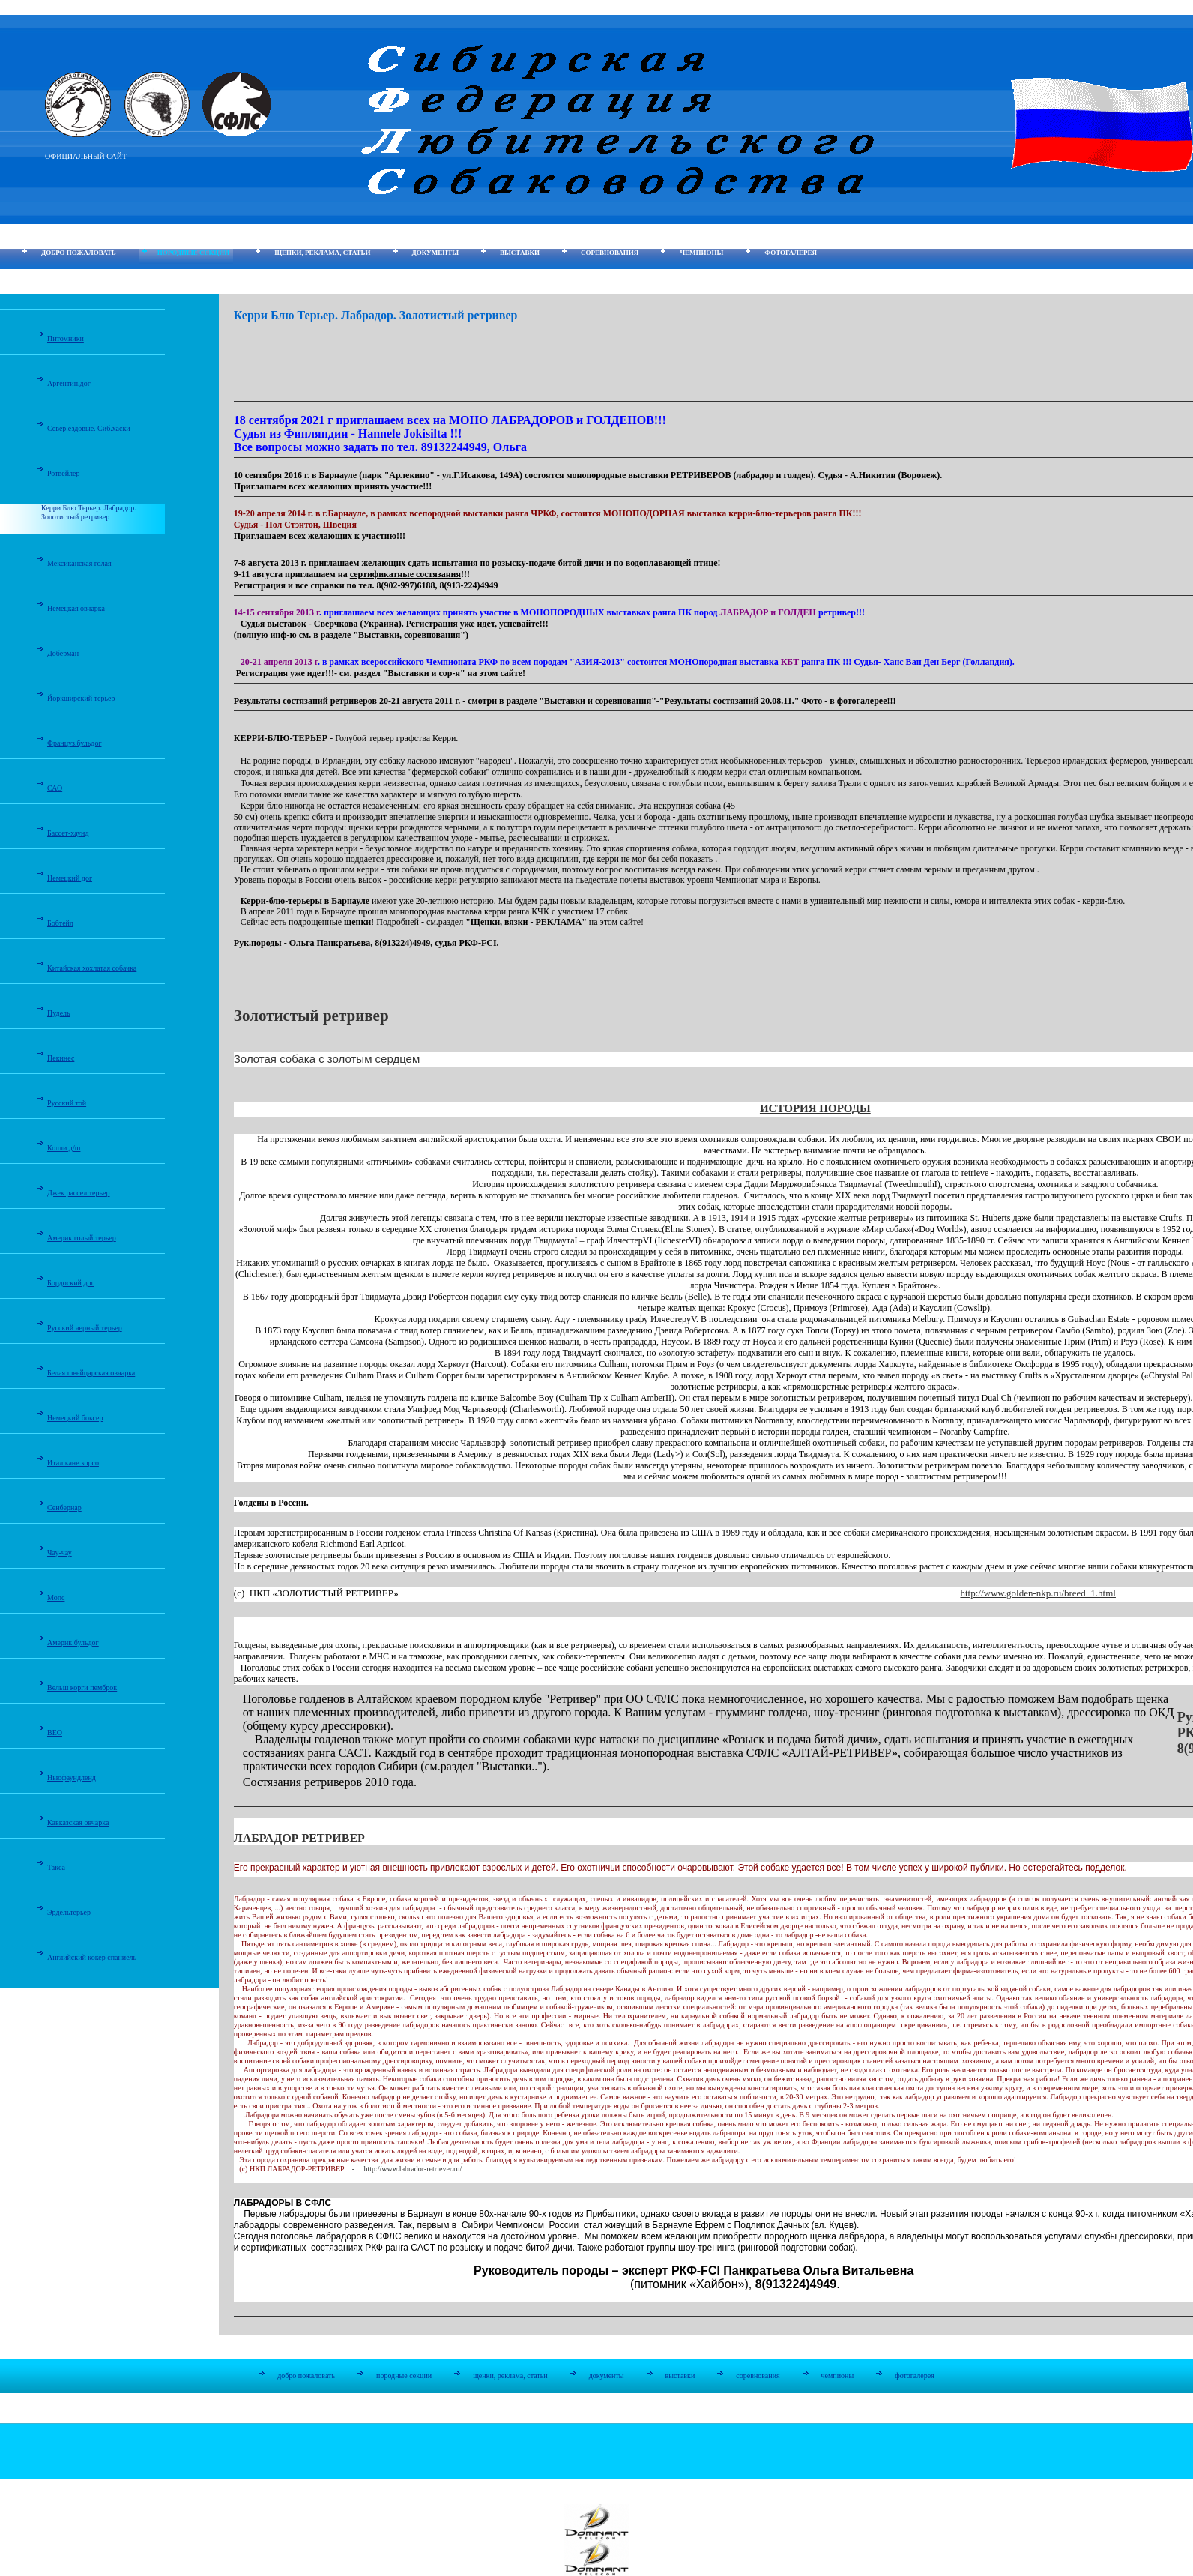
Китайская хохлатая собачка (91, 968)
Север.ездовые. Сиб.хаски (88, 428)
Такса (56, 1867)
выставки (520, 252)
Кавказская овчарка (78, 1822)
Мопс (55, 1597)
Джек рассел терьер (78, 1193)
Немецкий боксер (75, 1418)
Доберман (63, 653)
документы (435, 252)
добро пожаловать (78, 252)
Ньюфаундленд (71, 1777)
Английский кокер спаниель (91, 1957)
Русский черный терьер (84, 1328)
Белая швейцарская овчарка (91, 1373)
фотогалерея (790, 252)
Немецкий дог (69, 878)
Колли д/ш (63, 1148)
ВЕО (54, 1732)
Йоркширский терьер (81, 698)
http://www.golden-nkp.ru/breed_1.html (1038, 1593)
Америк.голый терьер (81, 1238)
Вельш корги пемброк (82, 1687)
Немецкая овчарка (76, 608)
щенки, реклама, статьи (322, 252)
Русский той (66, 1103)
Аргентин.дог (69, 383)
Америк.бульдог (73, 1642)
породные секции (193, 252)
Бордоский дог (70, 1283)
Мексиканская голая (79, 563)
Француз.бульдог (74, 743)
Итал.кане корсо (73, 1463)
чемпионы (701, 252)
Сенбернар (64, 1507)
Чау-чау (59, 1552)
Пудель (58, 1013)
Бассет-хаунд (68, 833)
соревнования (609, 252)
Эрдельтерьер (69, 1912)
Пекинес (60, 1058)
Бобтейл (60, 923)
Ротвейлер (63, 473)
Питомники (65, 338)
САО (54, 788)
